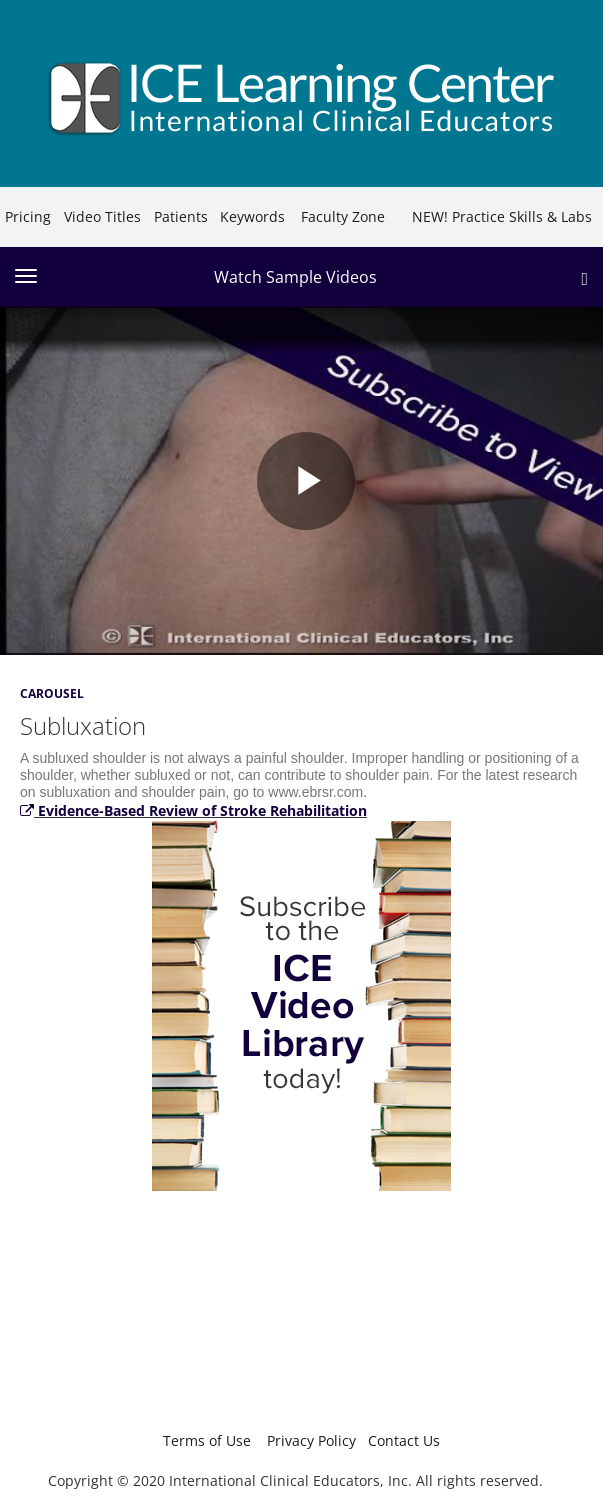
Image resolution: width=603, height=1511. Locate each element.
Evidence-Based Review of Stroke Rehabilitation (193, 810)
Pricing (28, 216)
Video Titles (102, 216)
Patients (181, 216)
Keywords (252, 216)
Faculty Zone (343, 216)
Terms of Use (207, 1440)
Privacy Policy (311, 1440)
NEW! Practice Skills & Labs (502, 216)
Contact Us (404, 1440)
